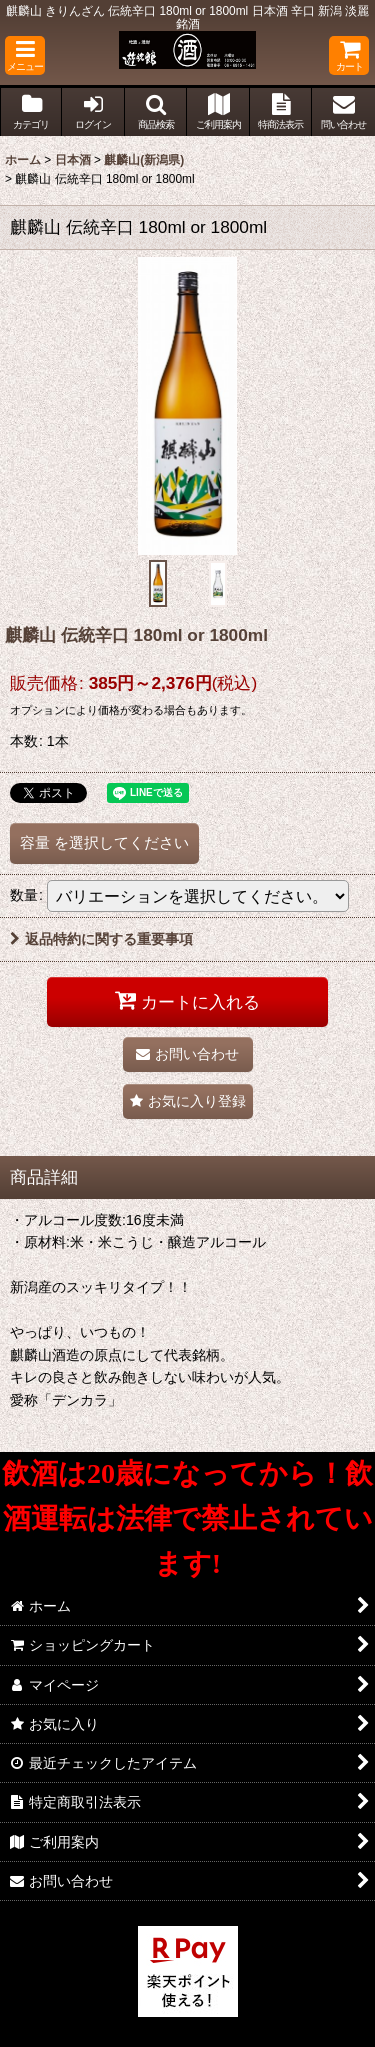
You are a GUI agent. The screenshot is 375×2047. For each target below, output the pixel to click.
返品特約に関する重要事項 (101, 939)
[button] (25, 55)
